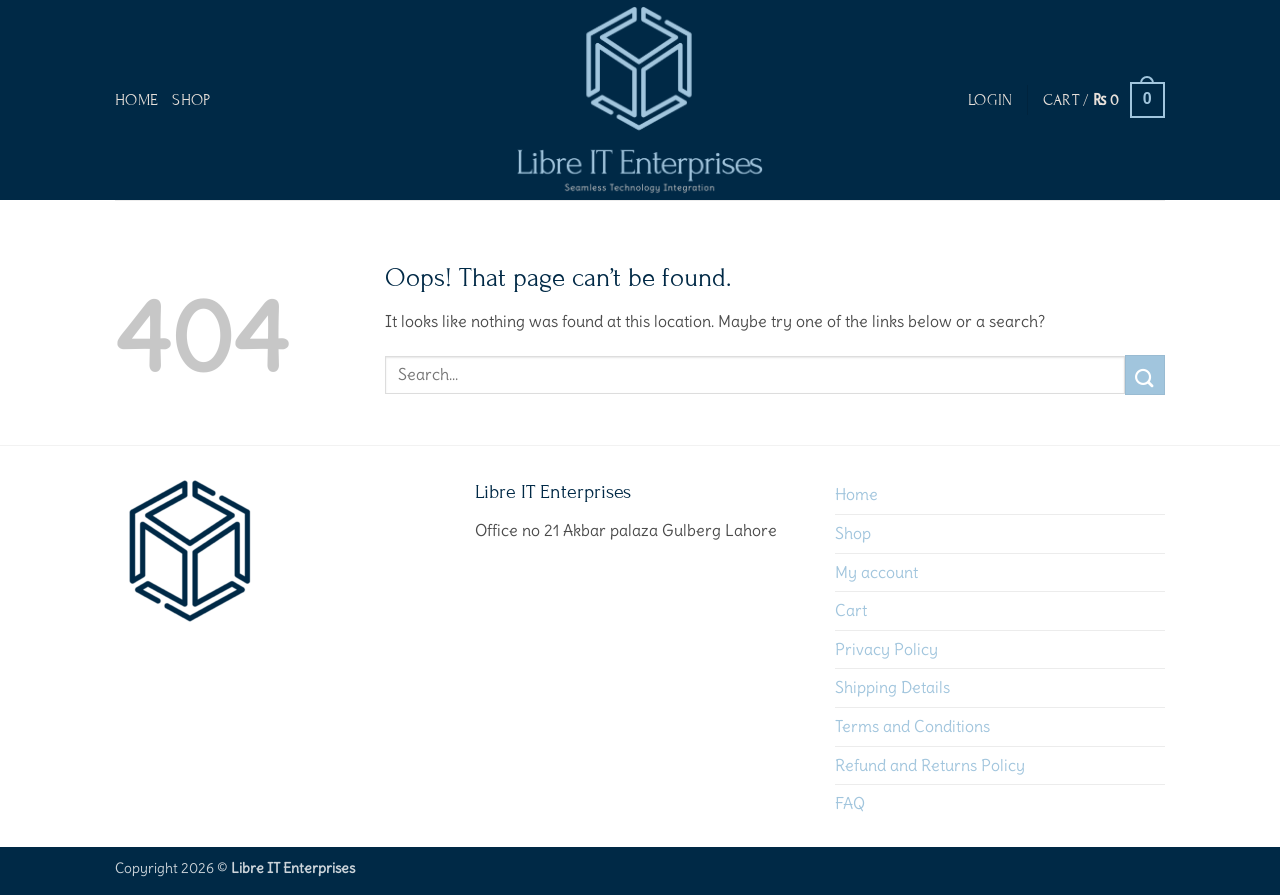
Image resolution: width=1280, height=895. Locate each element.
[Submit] (1145, 374)
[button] (990, 100)
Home (136, 100)
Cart (851, 610)
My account (876, 572)
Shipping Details (892, 687)
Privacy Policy (886, 649)
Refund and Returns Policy (930, 765)
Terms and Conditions (912, 726)
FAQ (850, 803)
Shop (191, 100)
